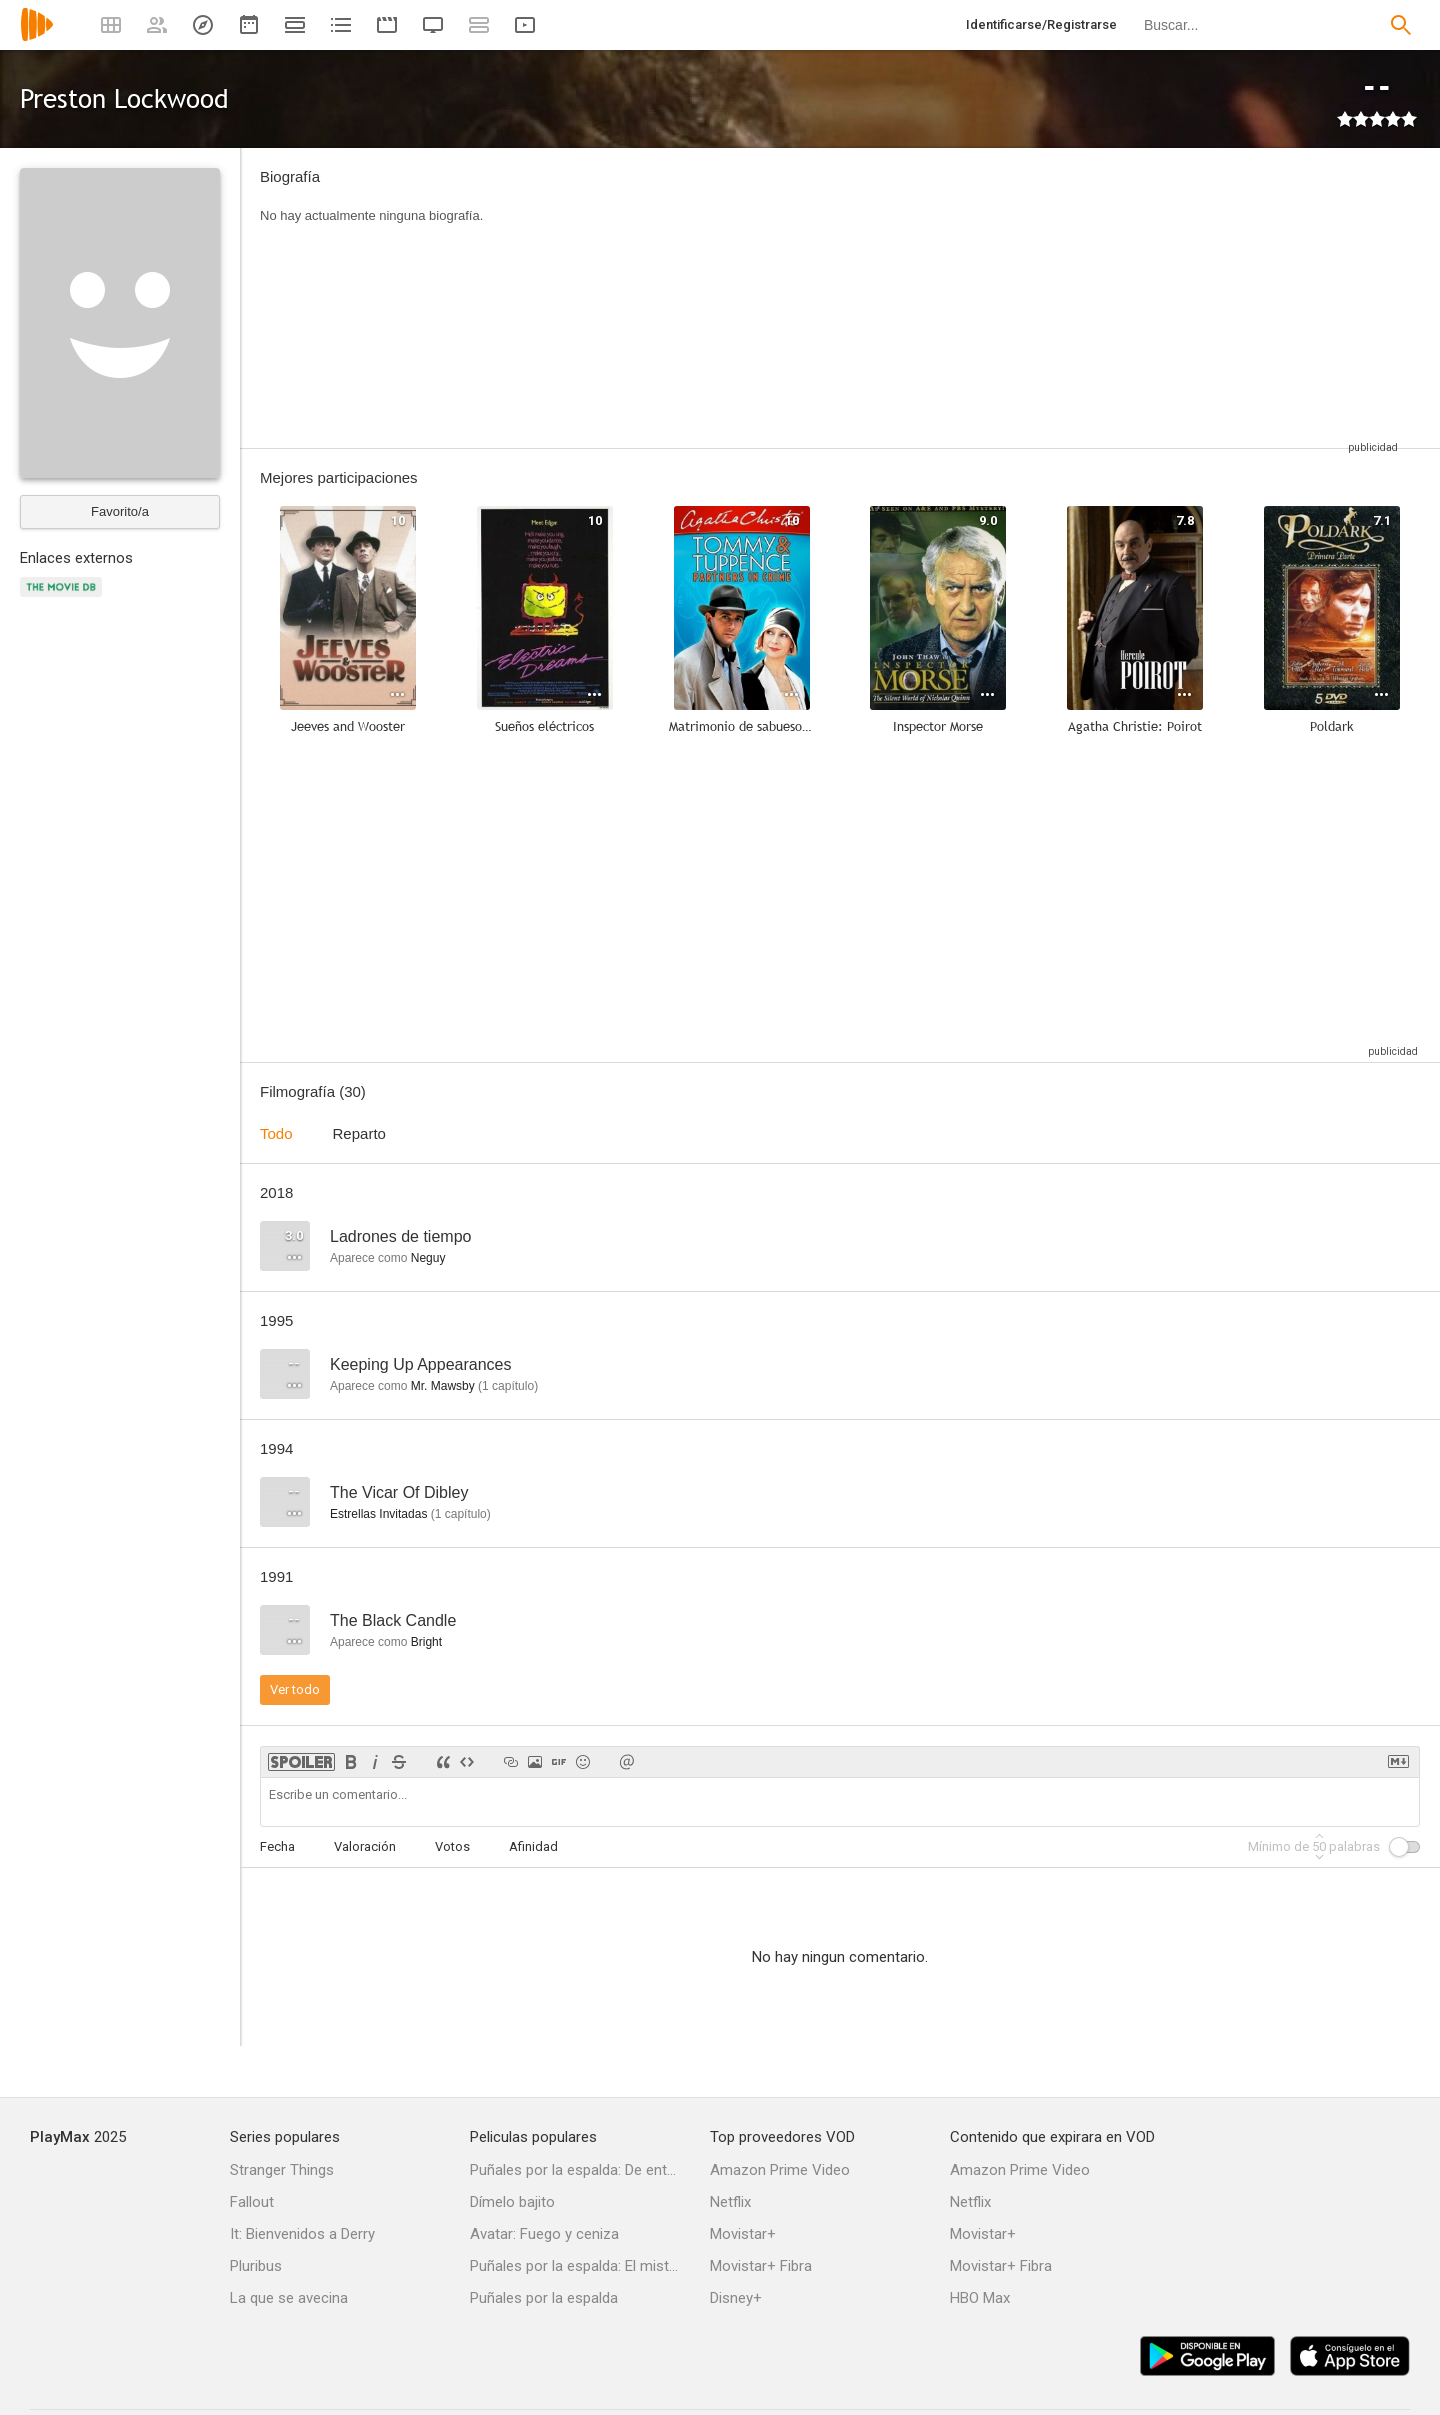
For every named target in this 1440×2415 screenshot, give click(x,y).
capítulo (508, 1386)
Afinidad (533, 1846)
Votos (452, 1846)
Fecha (277, 1846)
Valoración (365, 1846)
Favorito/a (120, 511)
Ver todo (295, 1689)
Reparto (359, 1133)
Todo (276, 1133)
